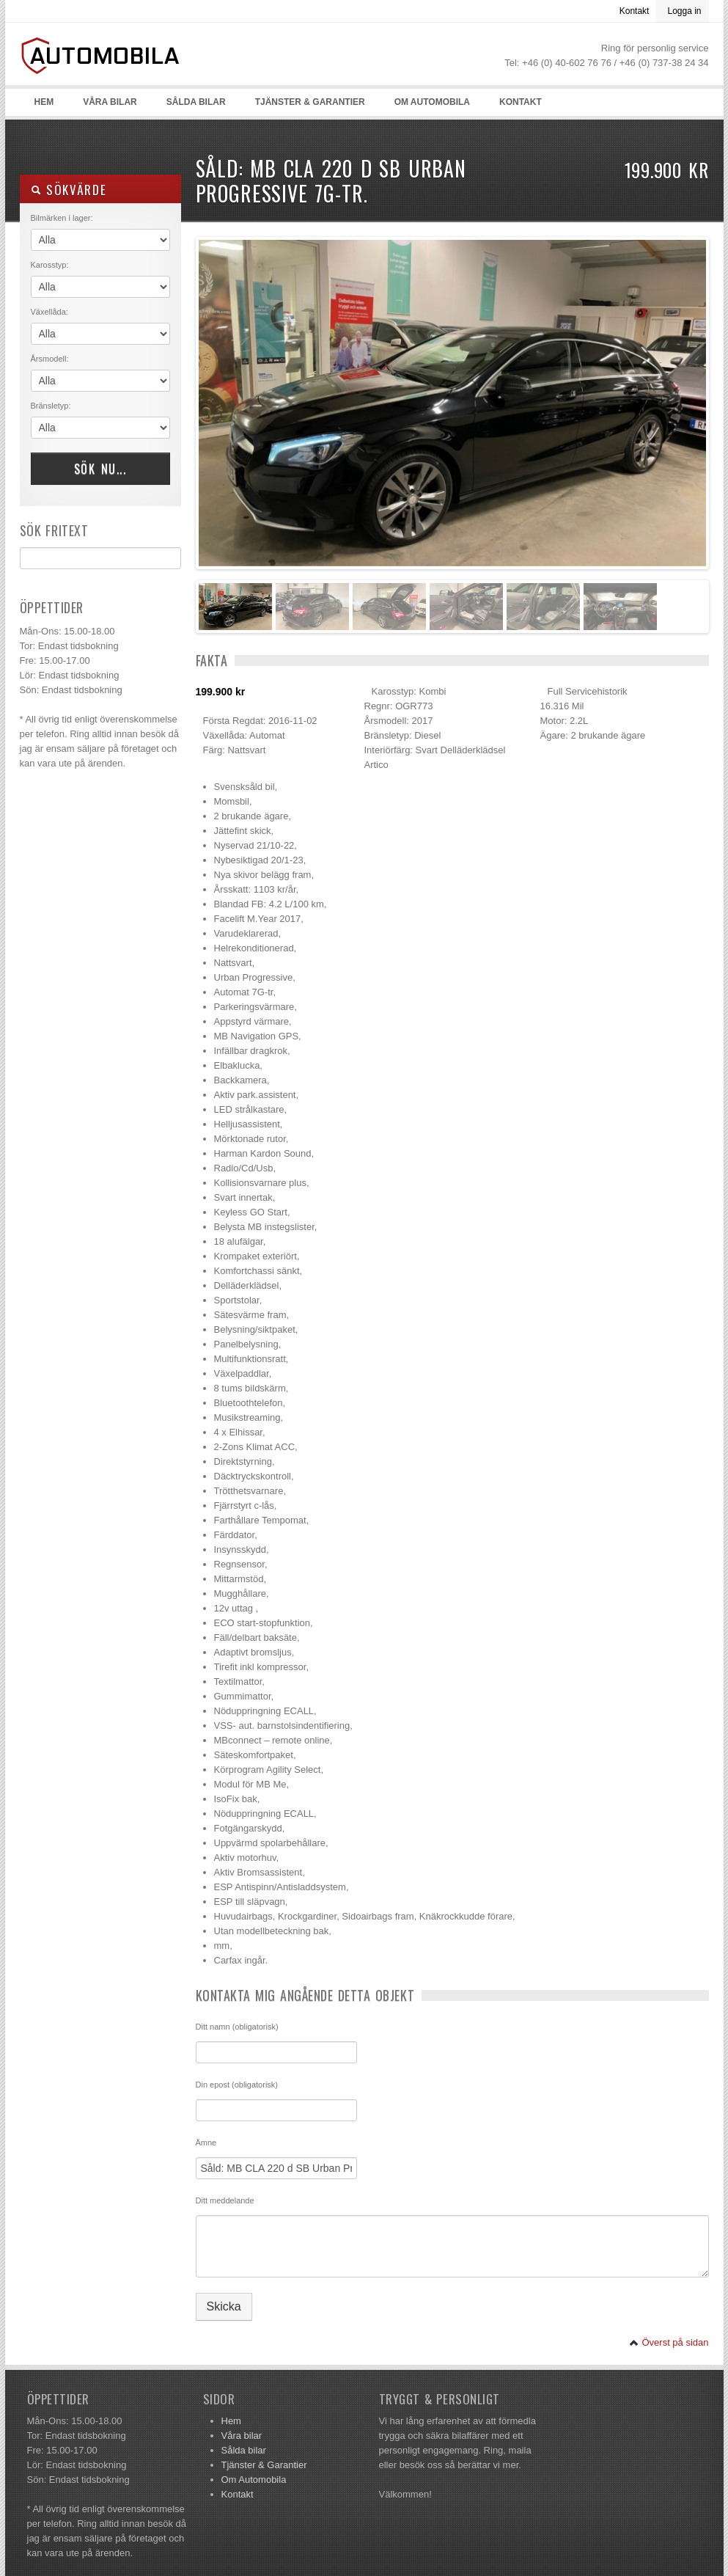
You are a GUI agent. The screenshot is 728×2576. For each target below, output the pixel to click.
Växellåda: (49, 311)
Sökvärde (69, 189)
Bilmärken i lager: (62, 217)
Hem (44, 102)
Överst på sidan (669, 2342)
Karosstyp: (50, 264)
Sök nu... (100, 468)
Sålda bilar (196, 102)
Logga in (684, 11)
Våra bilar (110, 102)
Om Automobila (432, 102)
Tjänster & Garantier (310, 102)
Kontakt (634, 11)
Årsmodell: (50, 358)
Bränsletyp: (51, 405)
